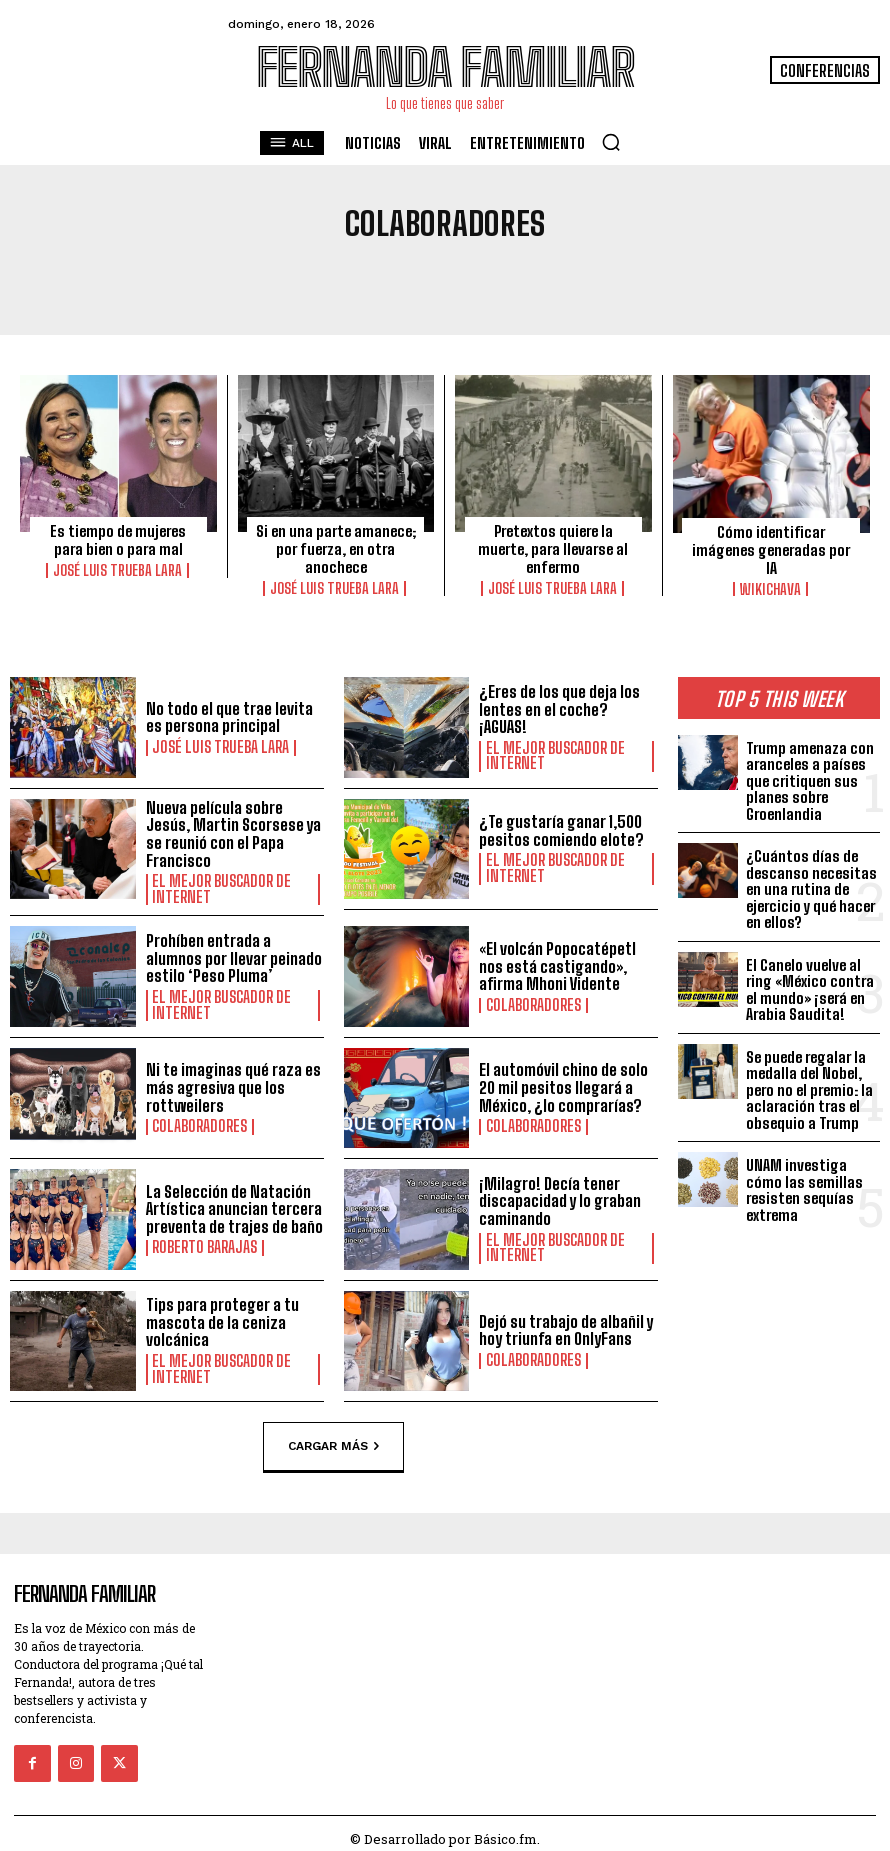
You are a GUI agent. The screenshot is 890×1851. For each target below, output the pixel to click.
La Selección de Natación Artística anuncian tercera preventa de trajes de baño (234, 1205)
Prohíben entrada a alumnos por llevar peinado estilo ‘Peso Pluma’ (234, 956)
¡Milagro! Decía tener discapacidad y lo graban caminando (560, 1198)
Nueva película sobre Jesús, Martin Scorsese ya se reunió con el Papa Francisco (233, 833)
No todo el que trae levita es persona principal (229, 717)
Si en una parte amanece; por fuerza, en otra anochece (336, 549)
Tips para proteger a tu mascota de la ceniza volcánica (222, 1320)
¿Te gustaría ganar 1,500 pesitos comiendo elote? (561, 831)
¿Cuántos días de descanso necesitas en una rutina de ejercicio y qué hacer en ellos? (811, 886)
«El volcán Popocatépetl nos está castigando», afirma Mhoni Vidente (557, 963)
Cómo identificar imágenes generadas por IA (771, 550)
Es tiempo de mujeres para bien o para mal (118, 540)
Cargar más (333, 1442)
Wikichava (771, 589)
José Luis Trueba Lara (118, 570)
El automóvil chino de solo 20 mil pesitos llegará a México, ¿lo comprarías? (563, 1084)
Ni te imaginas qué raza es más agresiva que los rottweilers (233, 1084)
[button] (611, 142)
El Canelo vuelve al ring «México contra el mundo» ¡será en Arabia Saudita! (810, 986)
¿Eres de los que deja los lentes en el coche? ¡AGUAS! (559, 710)
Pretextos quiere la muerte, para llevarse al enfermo (553, 549)
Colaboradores (528, 1001)
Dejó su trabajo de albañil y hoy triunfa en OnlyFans (566, 1326)
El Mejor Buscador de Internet (548, 756)
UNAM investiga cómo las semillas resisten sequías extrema (804, 1187)
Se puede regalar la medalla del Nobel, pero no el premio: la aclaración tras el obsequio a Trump (809, 1086)
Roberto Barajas (200, 1244)
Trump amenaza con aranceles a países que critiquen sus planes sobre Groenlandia (810, 777)
